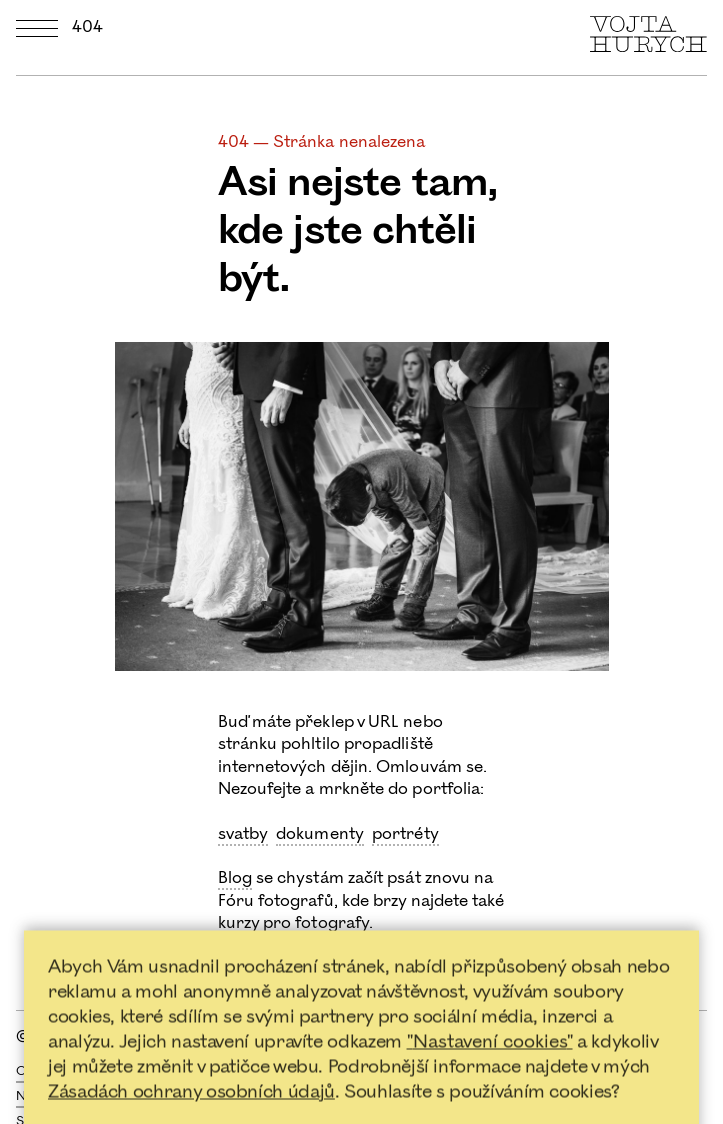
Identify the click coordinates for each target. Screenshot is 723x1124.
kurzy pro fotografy (294, 923)
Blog (235, 878)
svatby (243, 834)
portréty (405, 834)
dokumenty (320, 834)
